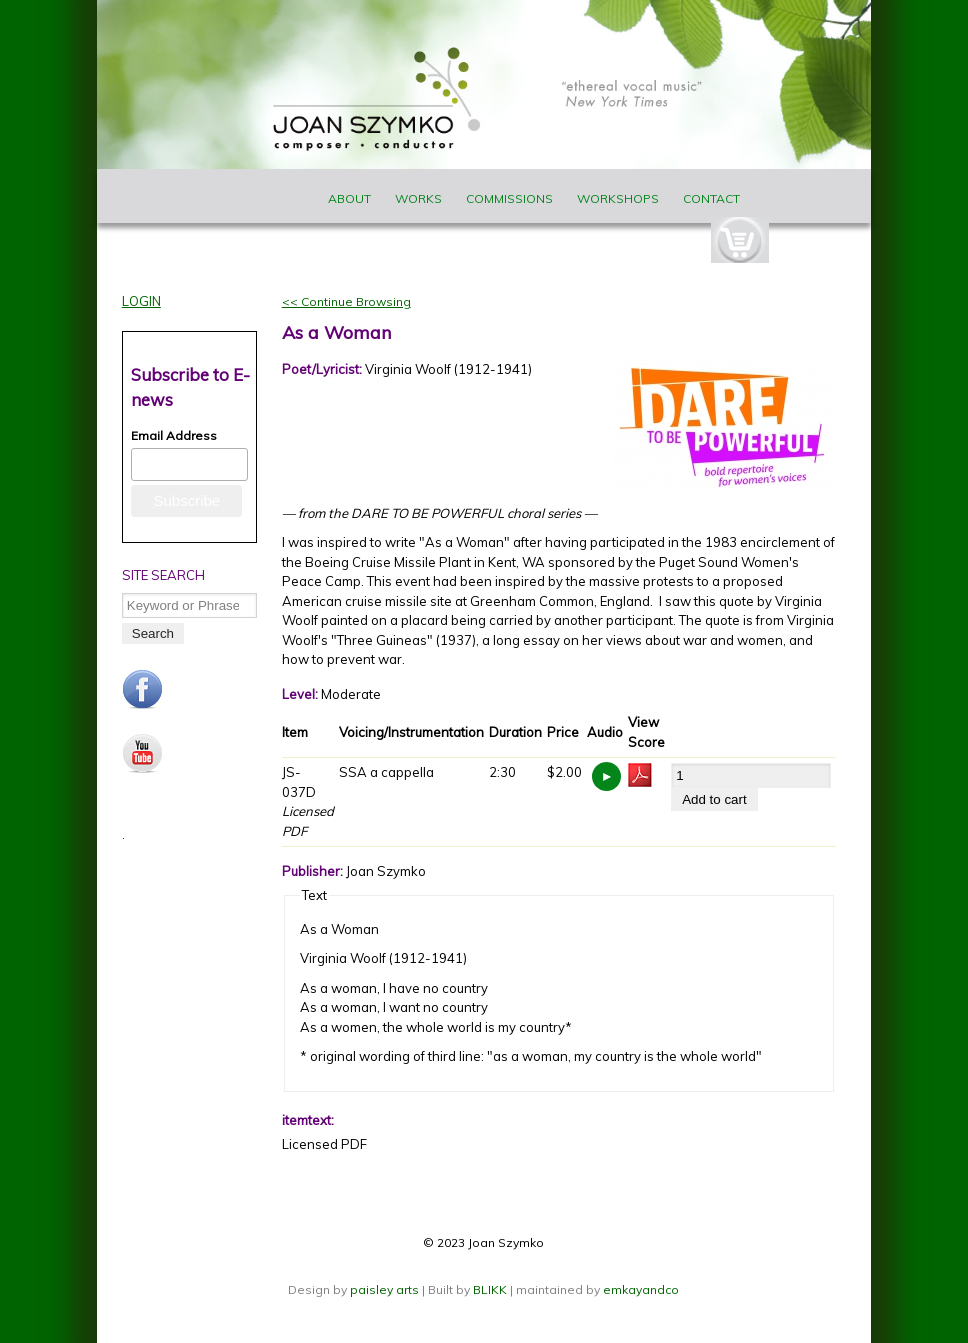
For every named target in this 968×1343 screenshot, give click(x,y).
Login (141, 301)
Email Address (174, 435)
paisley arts (386, 1289)
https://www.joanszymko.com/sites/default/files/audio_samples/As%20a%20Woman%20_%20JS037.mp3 (606, 776)
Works (418, 198)
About (349, 198)
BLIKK (490, 1289)
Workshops (618, 198)
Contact (711, 198)
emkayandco (641, 1289)
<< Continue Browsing (346, 301)
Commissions (509, 198)
